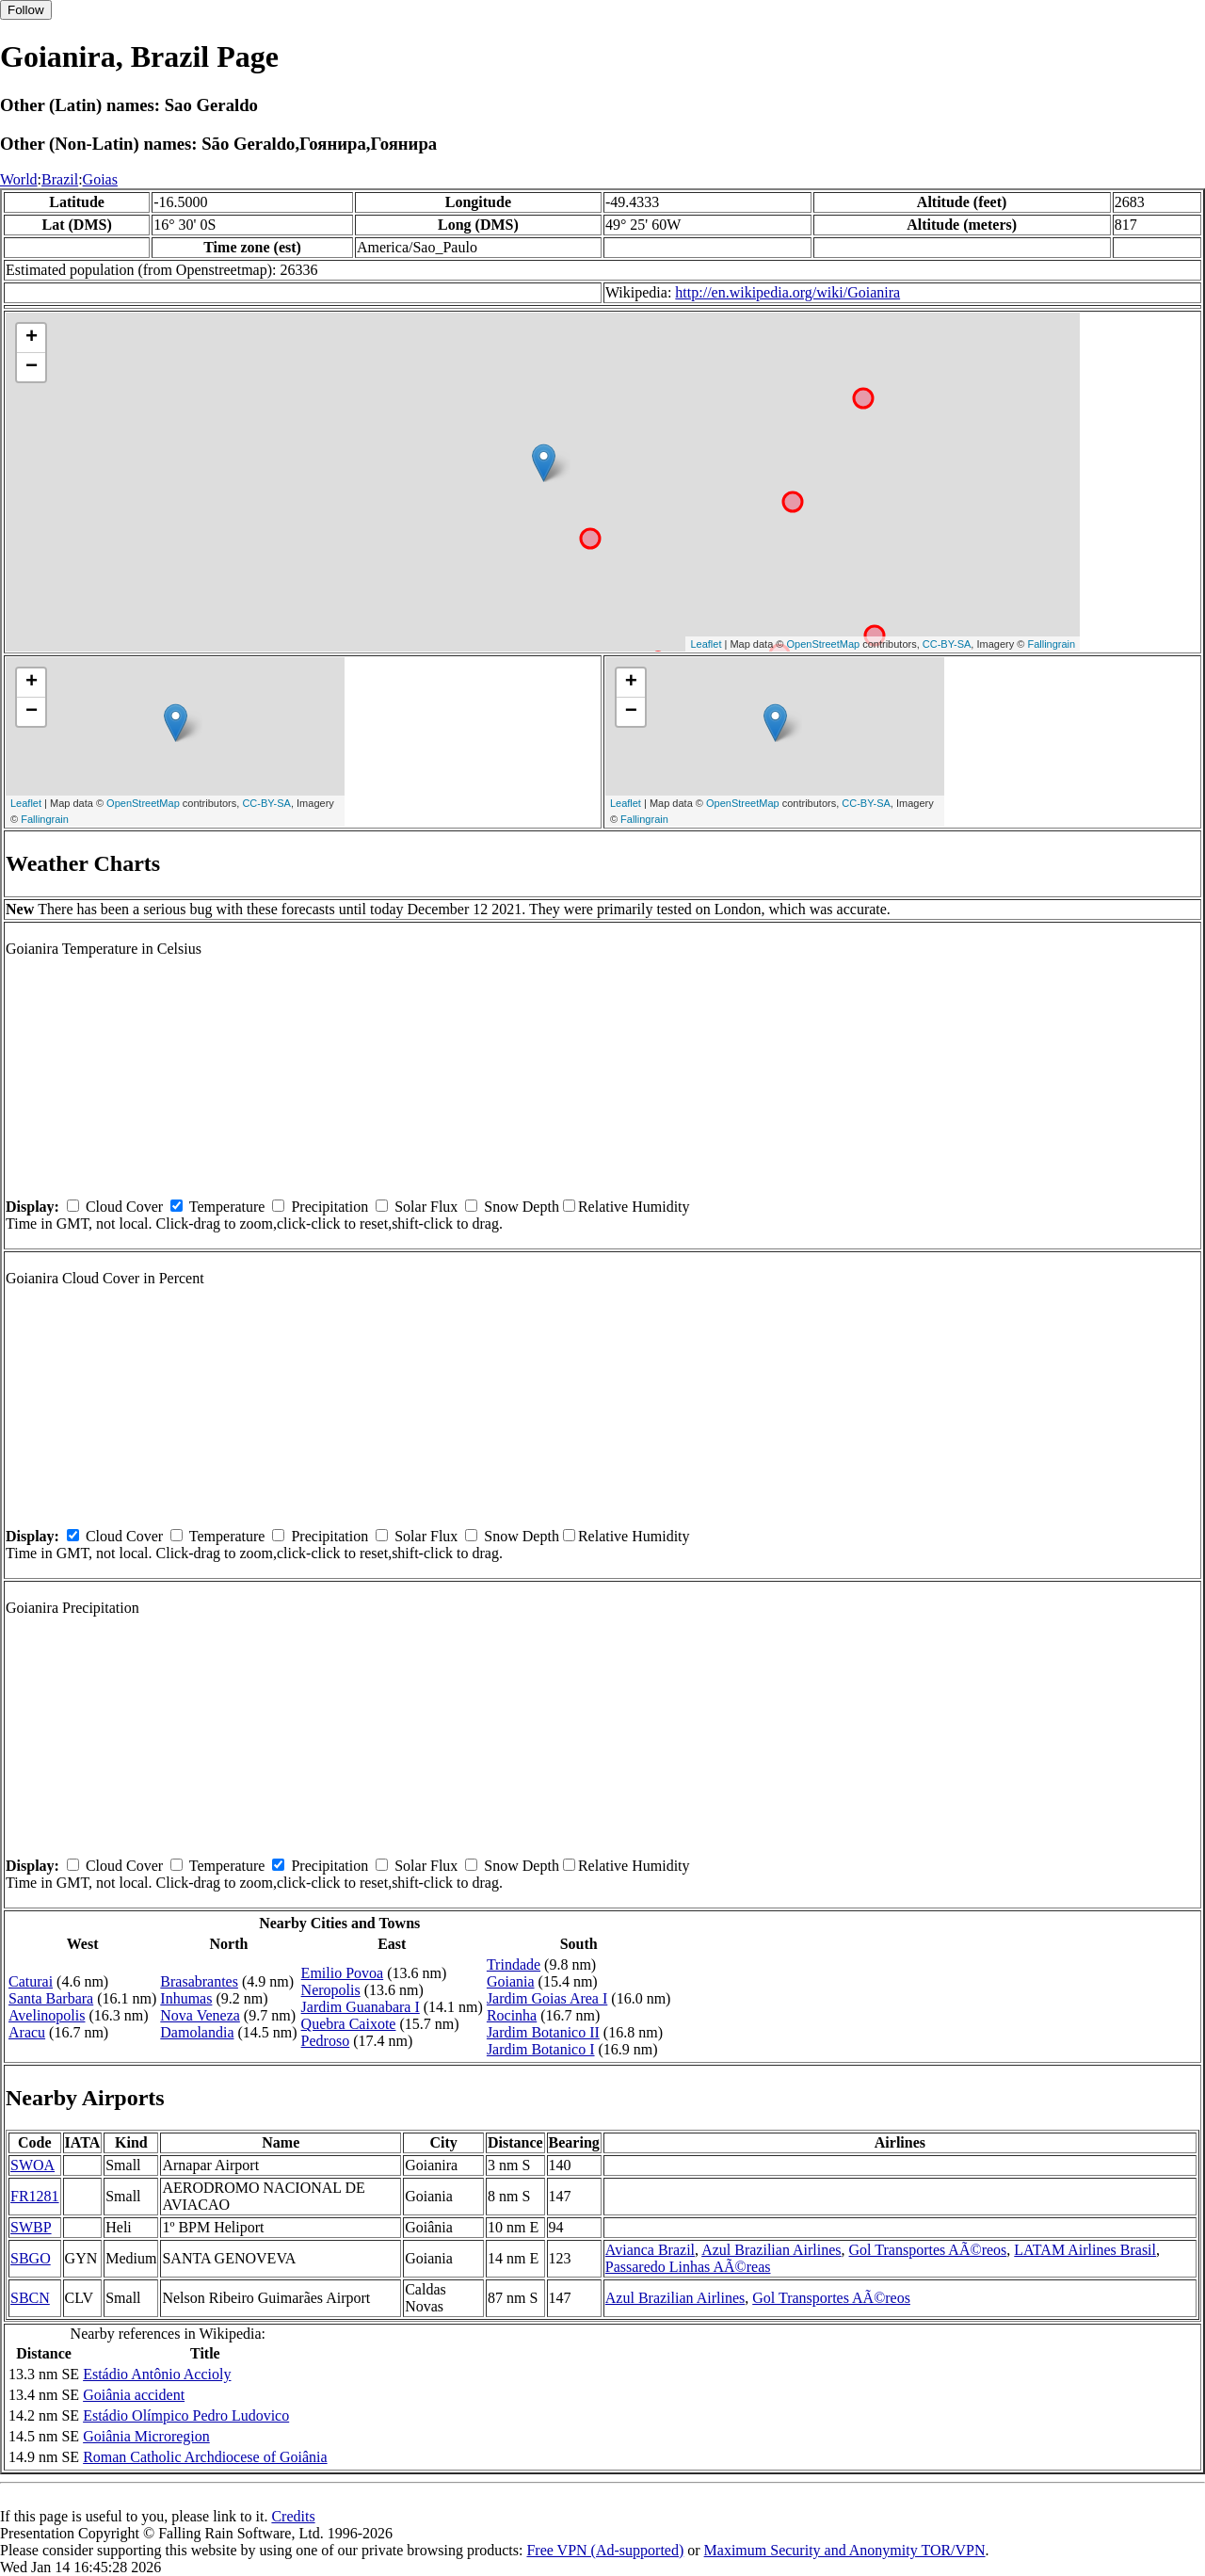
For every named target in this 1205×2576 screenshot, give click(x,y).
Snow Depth (521, 1207)
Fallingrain (1051, 644)
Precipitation (329, 1207)
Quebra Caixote (348, 2024)
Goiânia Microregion (146, 2436)
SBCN (30, 2298)
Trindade (513, 1964)
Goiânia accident (134, 2395)
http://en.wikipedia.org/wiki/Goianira (787, 292)
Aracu (26, 2032)
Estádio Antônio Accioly (157, 2374)
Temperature (227, 1207)
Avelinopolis (46, 2015)
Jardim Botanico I (541, 2049)
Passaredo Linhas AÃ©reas (688, 2267)
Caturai (30, 1981)
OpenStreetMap (823, 644)
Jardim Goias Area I (547, 1998)
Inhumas (186, 1998)
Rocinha (512, 2015)
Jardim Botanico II (543, 2032)
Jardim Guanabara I (360, 2007)
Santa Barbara (50, 1998)
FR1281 (34, 2196)
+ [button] (31, 338)
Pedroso (325, 2041)
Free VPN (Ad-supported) (604, 2550)
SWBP (31, 2227)
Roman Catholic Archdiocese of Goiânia (205, 2457)
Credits (292, 2516)
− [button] (31, 367)
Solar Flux (426, 1207)
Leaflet (705, 644)
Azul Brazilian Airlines (771, 2250)
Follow (26, 10)
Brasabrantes (199, 1981)
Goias (100, 179)
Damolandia (196, 2032)
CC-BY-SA (947, 644)
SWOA (32, 2165)
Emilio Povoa (342, 1973)
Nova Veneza (200, 2015)
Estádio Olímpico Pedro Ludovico (186, 2415)
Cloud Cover (124, 1207)
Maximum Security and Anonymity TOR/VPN (845, 2550)
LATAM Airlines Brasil (1085, 2250)
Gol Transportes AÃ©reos (928, 2250)
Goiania (511, 1981)
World (19, 179)
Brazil (59, 179)
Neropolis (331, 1990)
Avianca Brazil (650, 2250)
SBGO (30, 2258)
